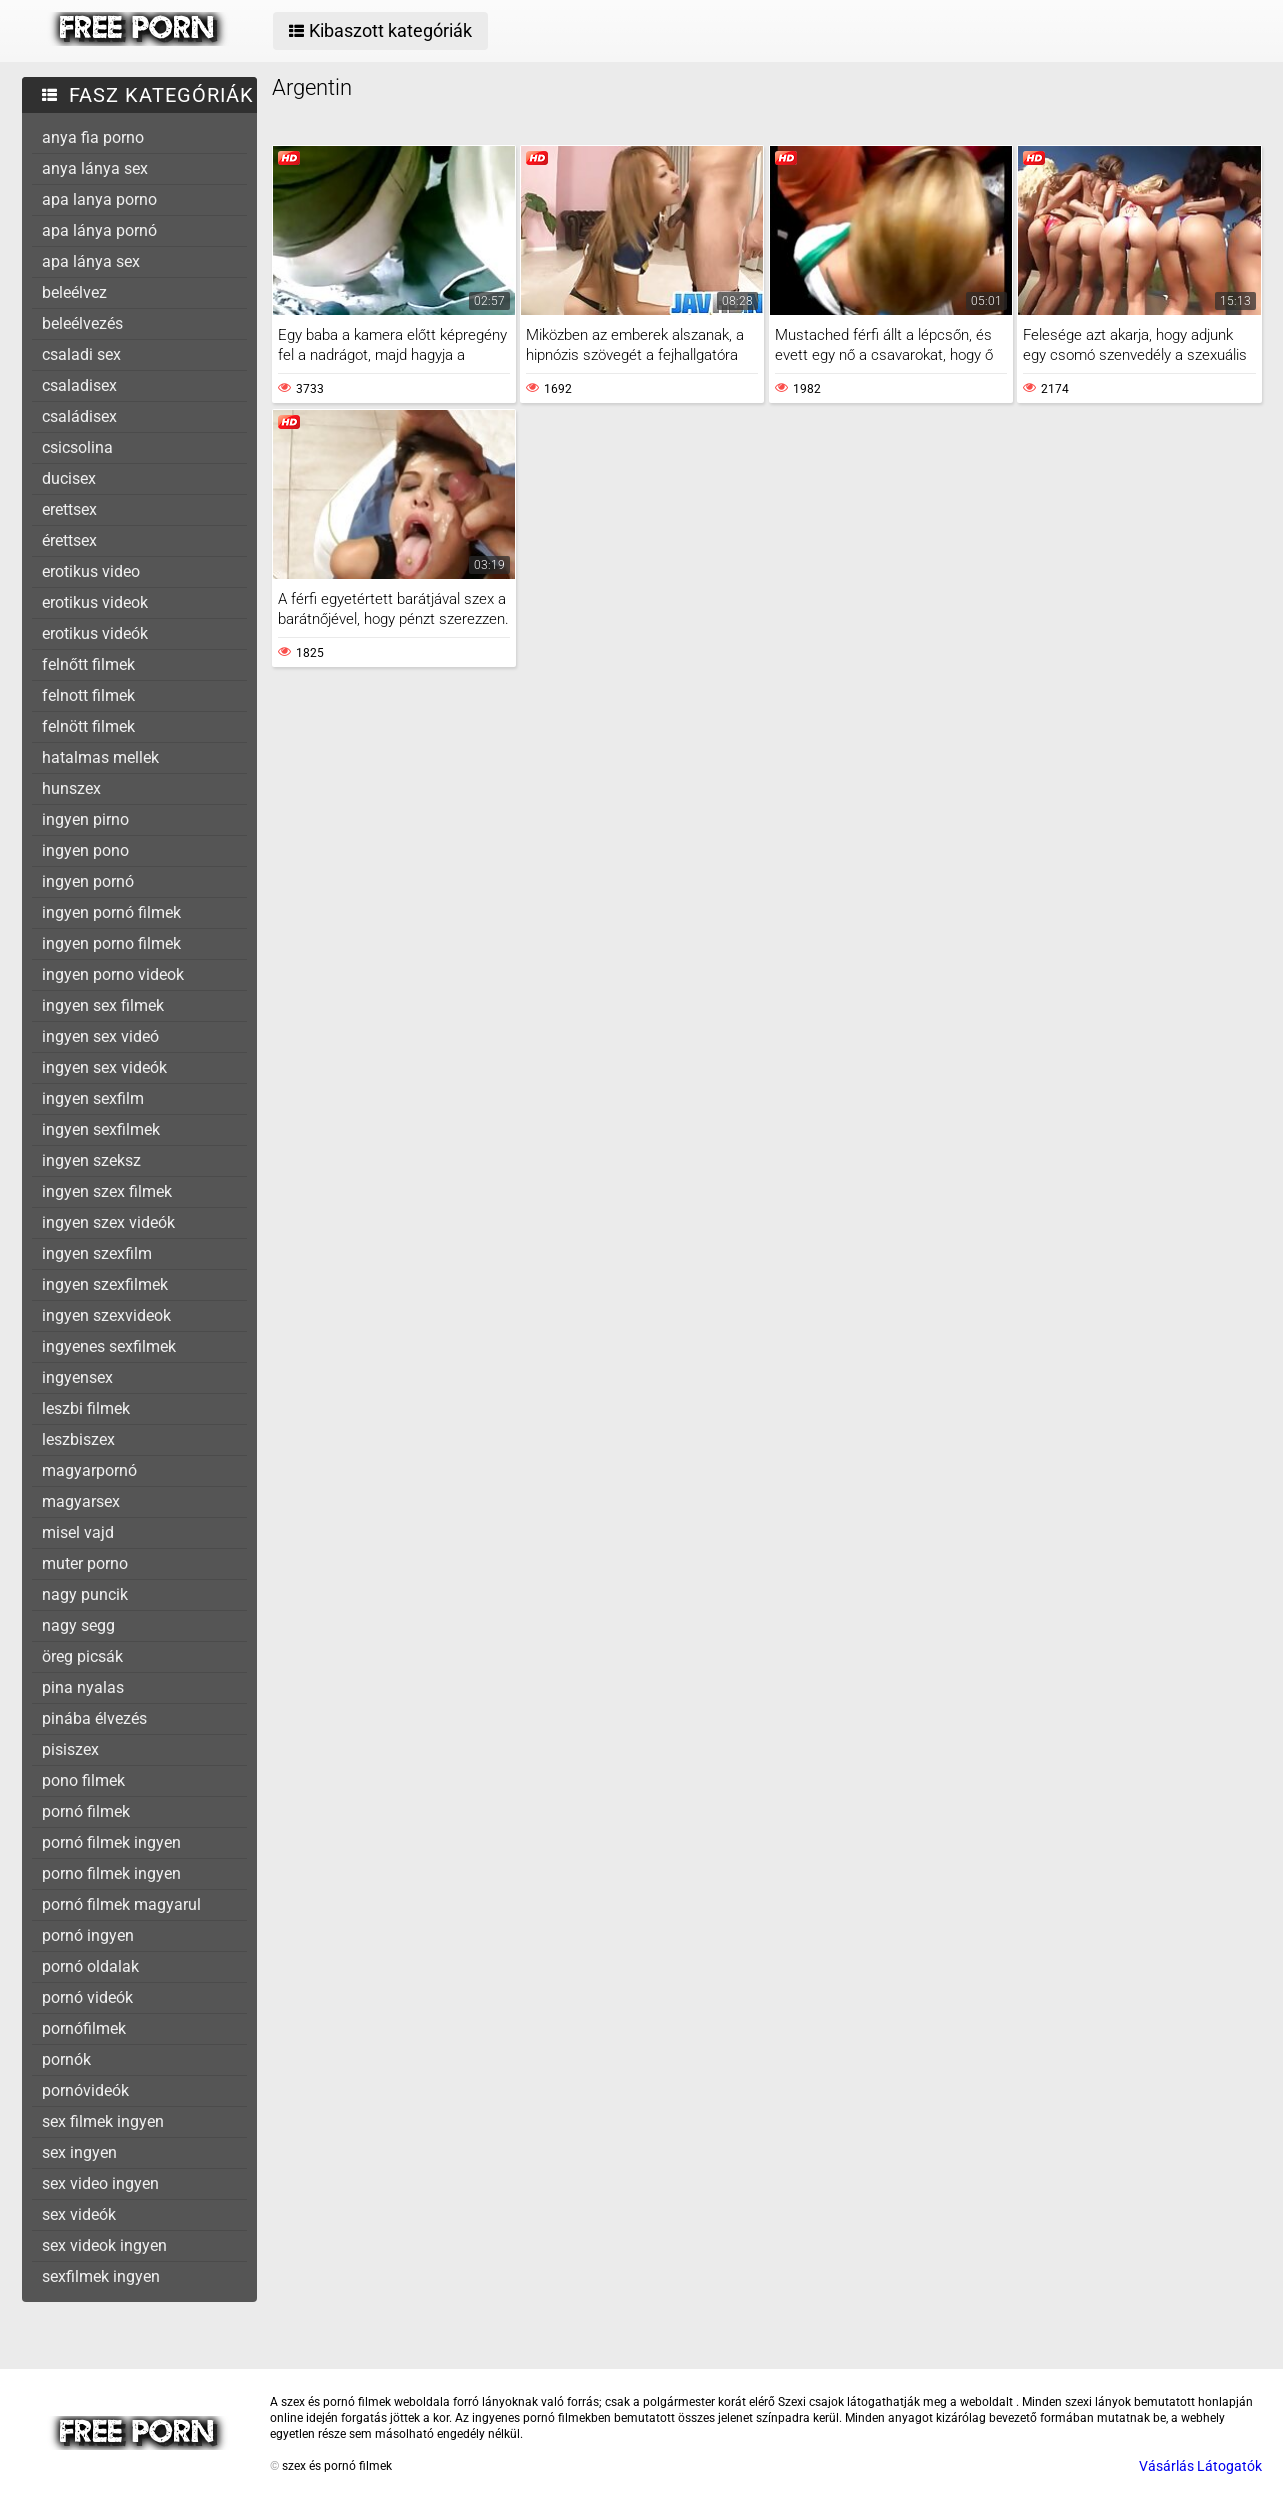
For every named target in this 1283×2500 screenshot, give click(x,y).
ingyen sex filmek (103, 1005)
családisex (79, 416)
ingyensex (77, 1377)
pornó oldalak (90, 1966)
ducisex (69, 478)
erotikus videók (95, 633)
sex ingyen (79, 2152)
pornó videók (87, 1997)
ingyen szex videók (108, 1222)
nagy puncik (85, 1594)
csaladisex (79, 385)
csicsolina (77, 447)
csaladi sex (81, 354)
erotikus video (91, 571)
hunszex (71, 788)
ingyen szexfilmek (105, 1284)
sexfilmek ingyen (101, 2276)
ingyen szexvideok (106, 1315)
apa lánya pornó (99, 230)
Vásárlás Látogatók (1200, 2466)
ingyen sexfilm (93, 1098)
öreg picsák (82, 1656)
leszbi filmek (86, 1408)
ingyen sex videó (100, 1036)
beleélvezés (82, 323)
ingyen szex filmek (107, 1191)
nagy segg (78, 1625)
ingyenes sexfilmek (109, 1346)
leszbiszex (78, 1439)
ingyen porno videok (113, 974)
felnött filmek (88, 726)
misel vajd (78, 1532)
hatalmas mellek (100, 757)
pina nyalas (83, 1687)
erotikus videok (95, 602)
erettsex (69, 509)
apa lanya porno (99, 199)
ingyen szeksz (91, 1160)
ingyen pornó (88, 881)
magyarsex (81, 1501)
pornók (66, 2059)
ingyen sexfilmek (101, 1129)
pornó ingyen (88, 1935)
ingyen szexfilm (97, 1253)
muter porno (85, 1563)
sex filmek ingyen (103, 2121)
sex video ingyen (100, 2183)
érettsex (69, 540)
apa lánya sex (91, 261)
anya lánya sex (95, 168)
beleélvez (74, 292)
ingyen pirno (85, 819)
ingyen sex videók (104, 1067)
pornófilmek (84, 2028)
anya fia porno (93, 137)
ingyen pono (85, 850)
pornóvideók (85, 2090)
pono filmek (83, 1780)
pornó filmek (86, 1811)
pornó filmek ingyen (111, 1842)
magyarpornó (89, 1470)
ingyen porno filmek (111, 943)
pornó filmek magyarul (121, 1904)
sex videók (79, 2214)
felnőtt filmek (88, 664)
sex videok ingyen (104, 2245)
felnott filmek (88, 695)
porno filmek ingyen (111, 1873)
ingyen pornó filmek (111, 912)
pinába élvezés (94, 1718)
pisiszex (70, 1749)
